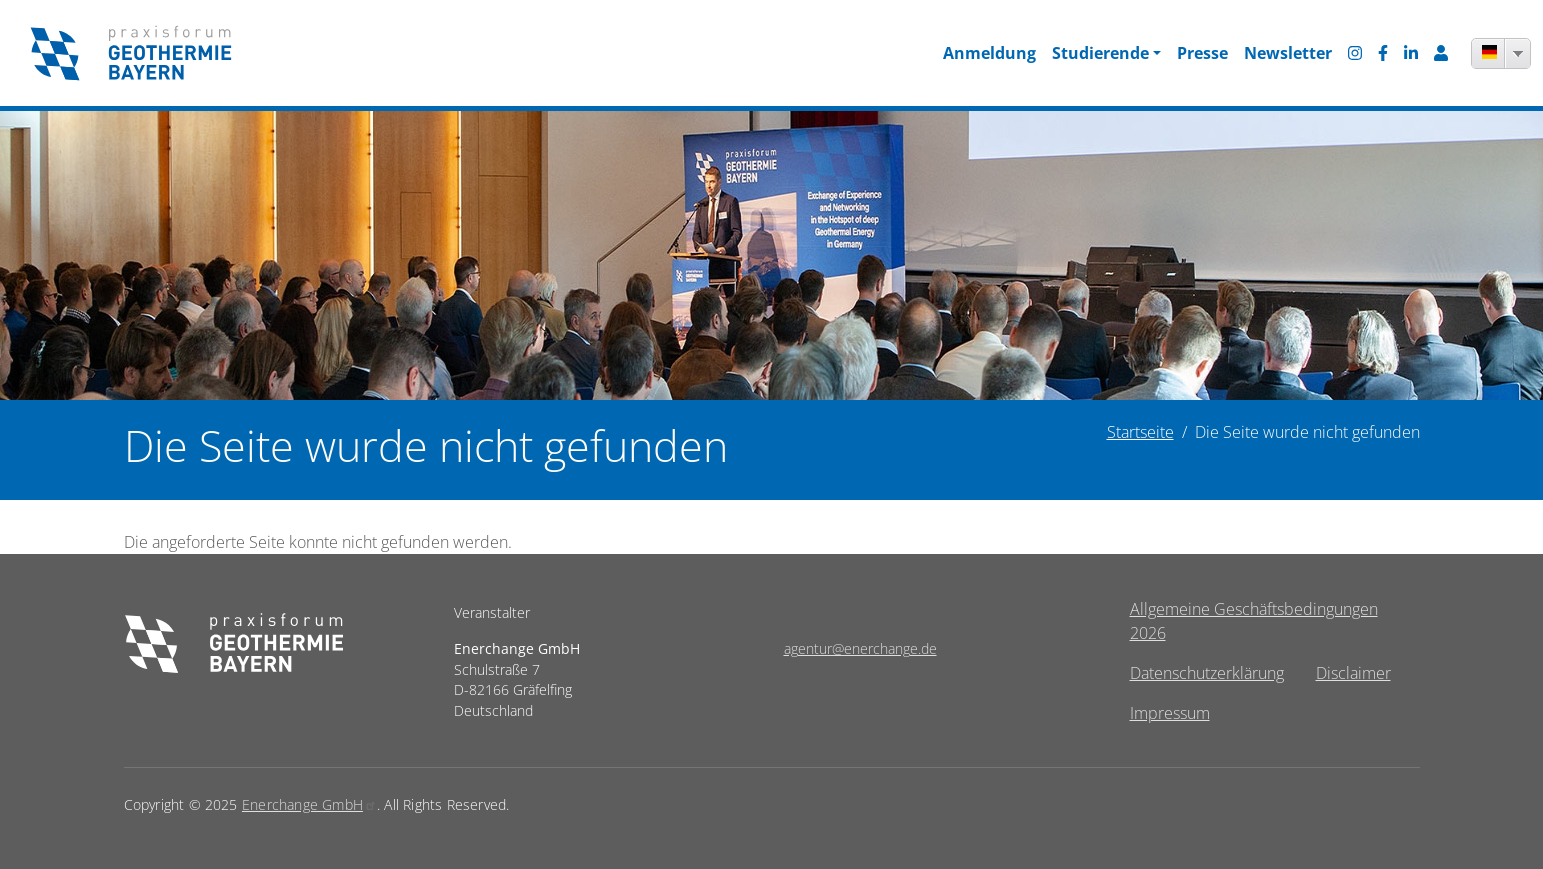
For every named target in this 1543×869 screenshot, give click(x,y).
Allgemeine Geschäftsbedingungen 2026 (1254, 621)
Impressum (1170, 713)
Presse (1202, 53)
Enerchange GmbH (309, 804)
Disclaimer (1353, 673)
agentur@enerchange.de (860, 648)
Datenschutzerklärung (1207, 673)
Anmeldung (989, 53)
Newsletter (1288, 53)
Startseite (1140, 432)
